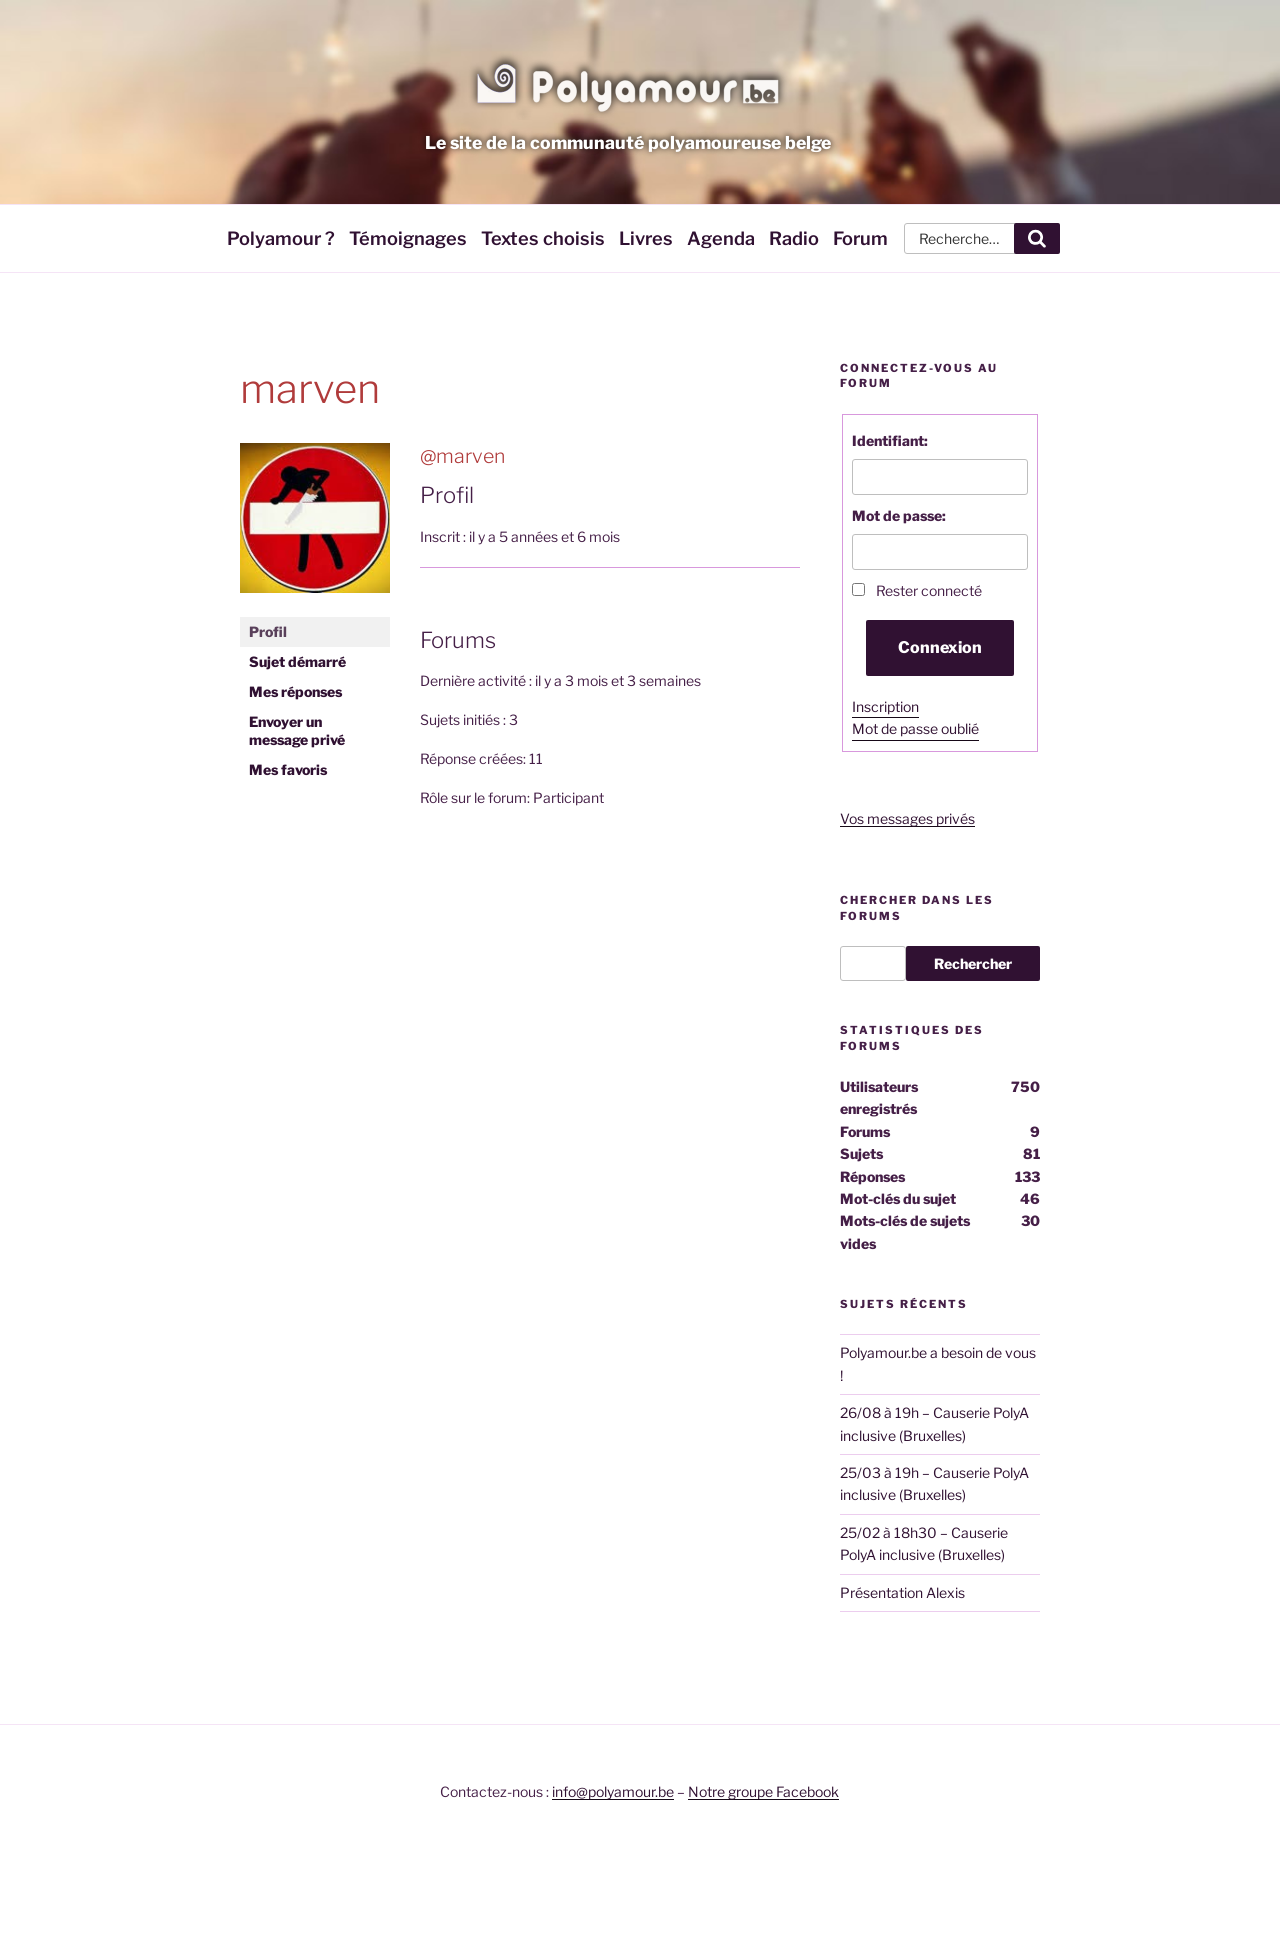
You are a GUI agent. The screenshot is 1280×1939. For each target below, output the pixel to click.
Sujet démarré (297, 661)
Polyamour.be (628, 84)
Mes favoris (288, 769)
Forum (860, 238)
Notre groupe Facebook (763, 1791)
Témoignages (408, 238)
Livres (646, 238)
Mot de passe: (899, 515)
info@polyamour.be (613, 1791)
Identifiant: (890, 440)
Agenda (721, 238)
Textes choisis (543, 238)
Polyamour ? (281, 238)
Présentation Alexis (902, 1592)
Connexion (940, 647)
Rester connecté (929, 590)
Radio (794, 238)
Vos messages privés (907, 818)
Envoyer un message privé (297, 730)
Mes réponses (295, 691)
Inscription (885, 706)
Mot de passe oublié (915, 728)
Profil (268, 631)
